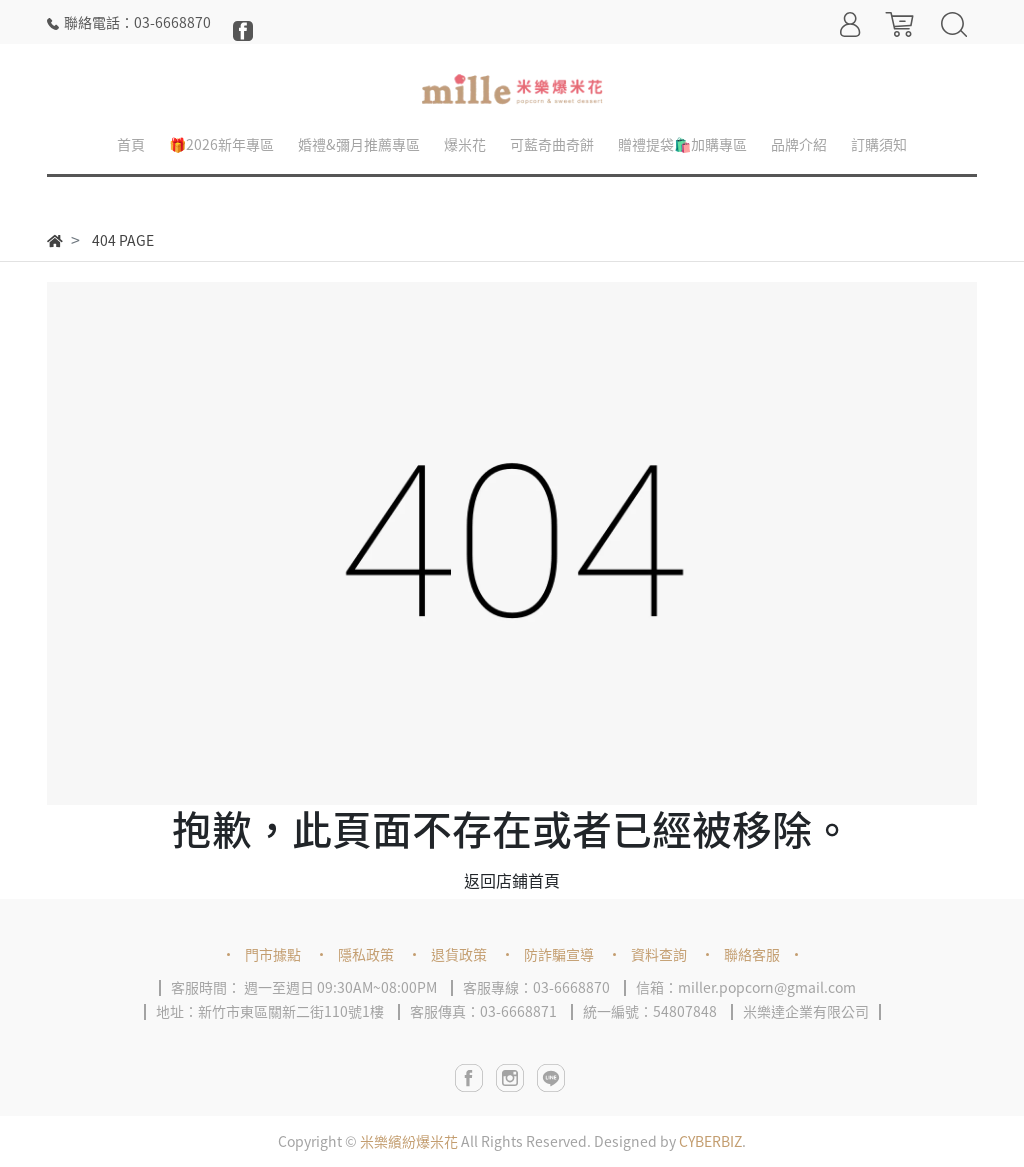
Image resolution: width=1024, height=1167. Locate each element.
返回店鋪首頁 (512, 880)
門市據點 (273, 954)
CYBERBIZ (710, 1141)
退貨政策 (459, 954)
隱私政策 (366, 954)
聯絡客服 (752, 954)
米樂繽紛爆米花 (409, 1141)
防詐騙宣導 (559, 954)
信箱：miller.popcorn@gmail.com (746, 987)
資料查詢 (659, 954)
